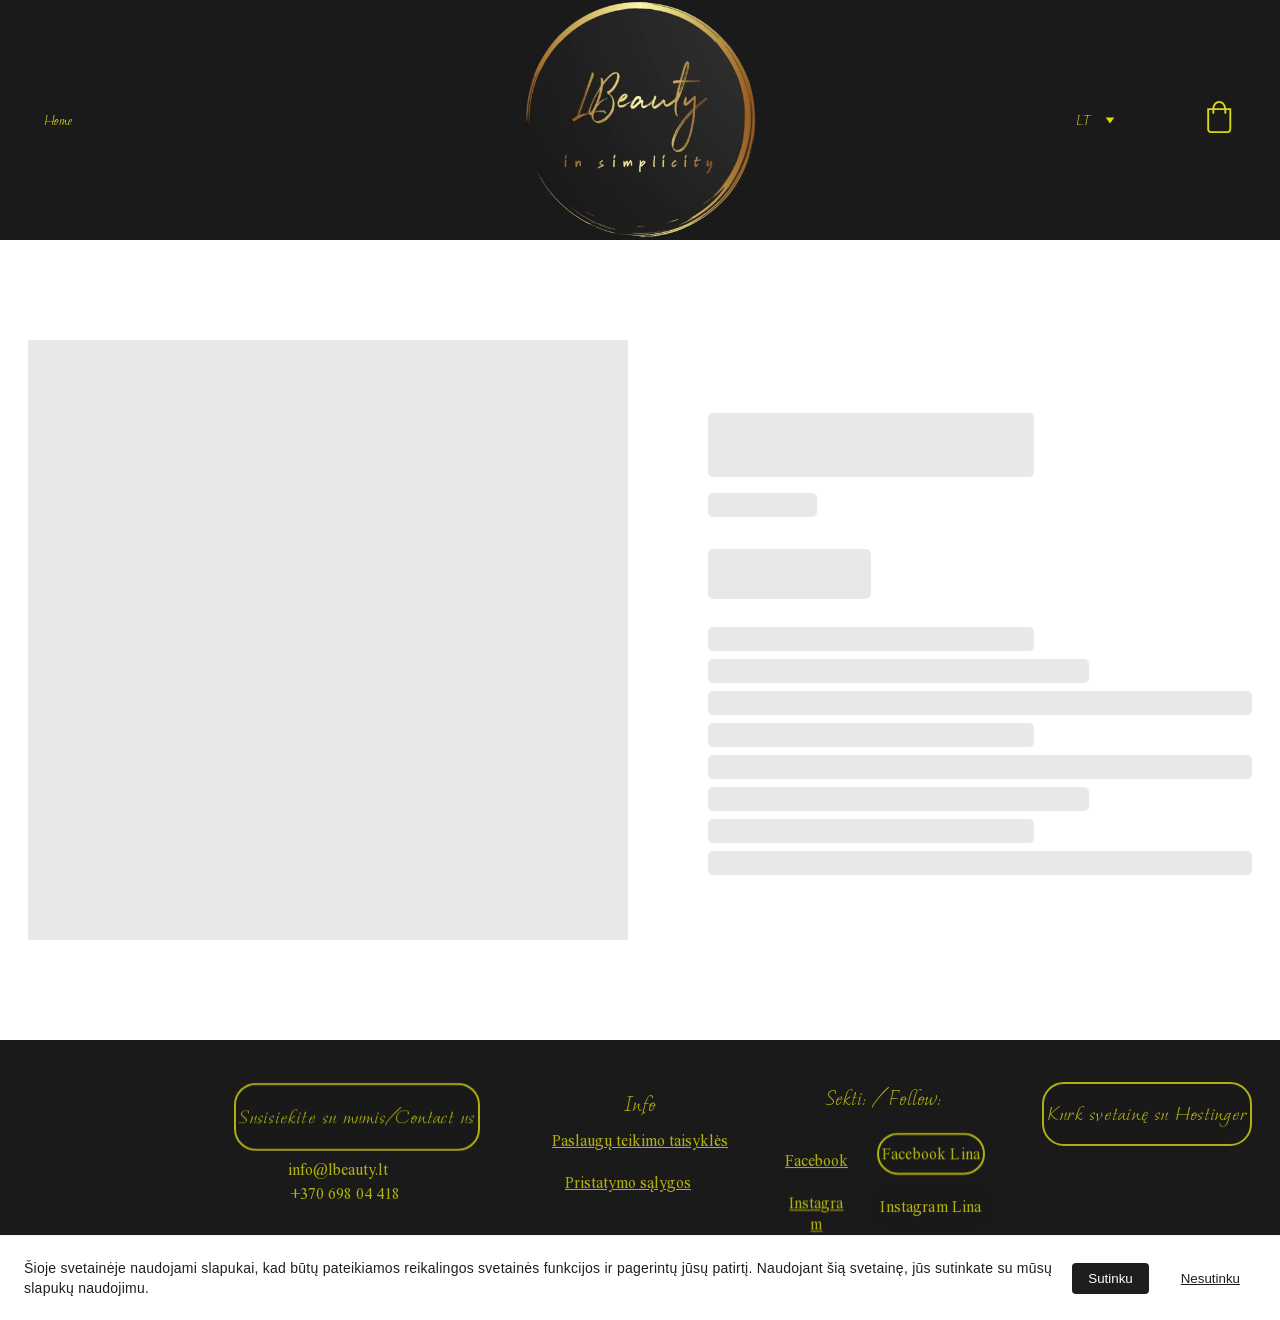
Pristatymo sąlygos (628, 1182)
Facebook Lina (931, 1156)
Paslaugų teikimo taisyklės (640, 1140)
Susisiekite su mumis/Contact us (356, 1120)
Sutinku (1110, 1278)
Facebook (816, 1162)
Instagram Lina (930, 1210)
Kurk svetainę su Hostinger (1147, 1113)
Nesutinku (1210, 1278)
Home (58, 120)
